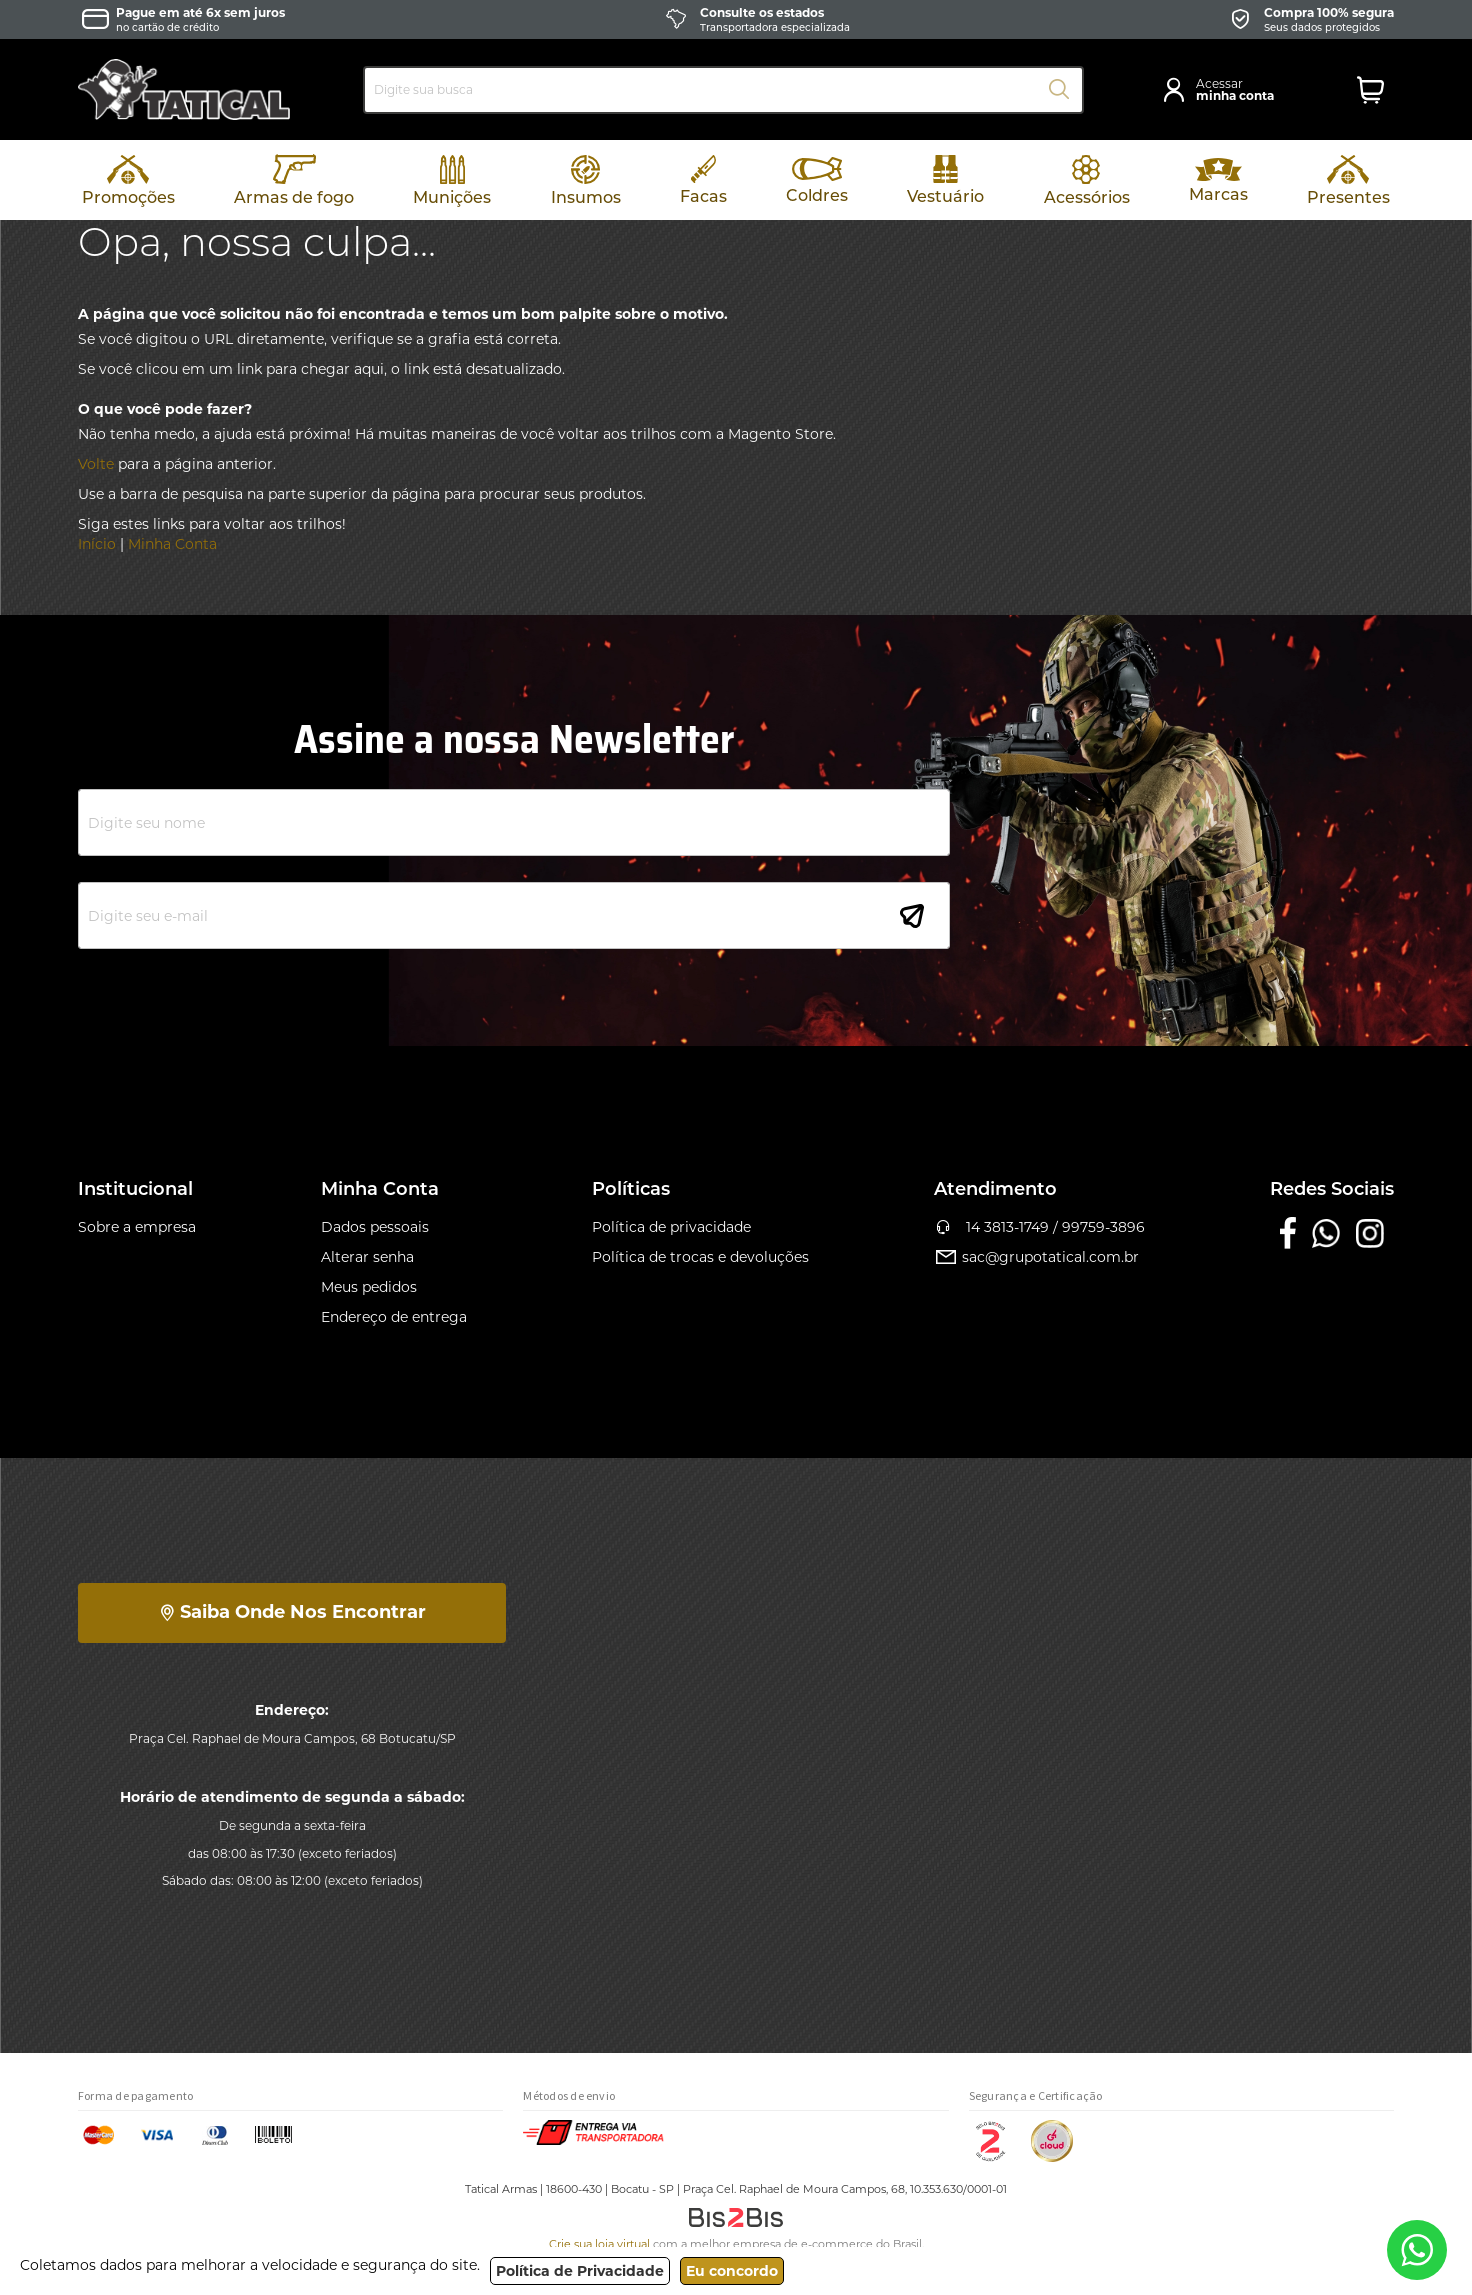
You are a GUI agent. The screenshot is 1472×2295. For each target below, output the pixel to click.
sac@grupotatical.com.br (1037, 1257)
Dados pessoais (375, 1227)
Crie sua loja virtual (599, 2244)
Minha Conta (172, 544)
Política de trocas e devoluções (700, 1257)
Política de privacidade (671, 1227)
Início (97, 544)
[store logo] (184, 89)
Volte (96, 464)
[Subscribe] (912, 915)
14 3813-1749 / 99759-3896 (1040, 1227)
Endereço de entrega (394, 1317)
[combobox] (723, 90)
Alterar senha (367, 1257)
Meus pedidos (369, 1287)
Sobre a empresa (137, 1227)
